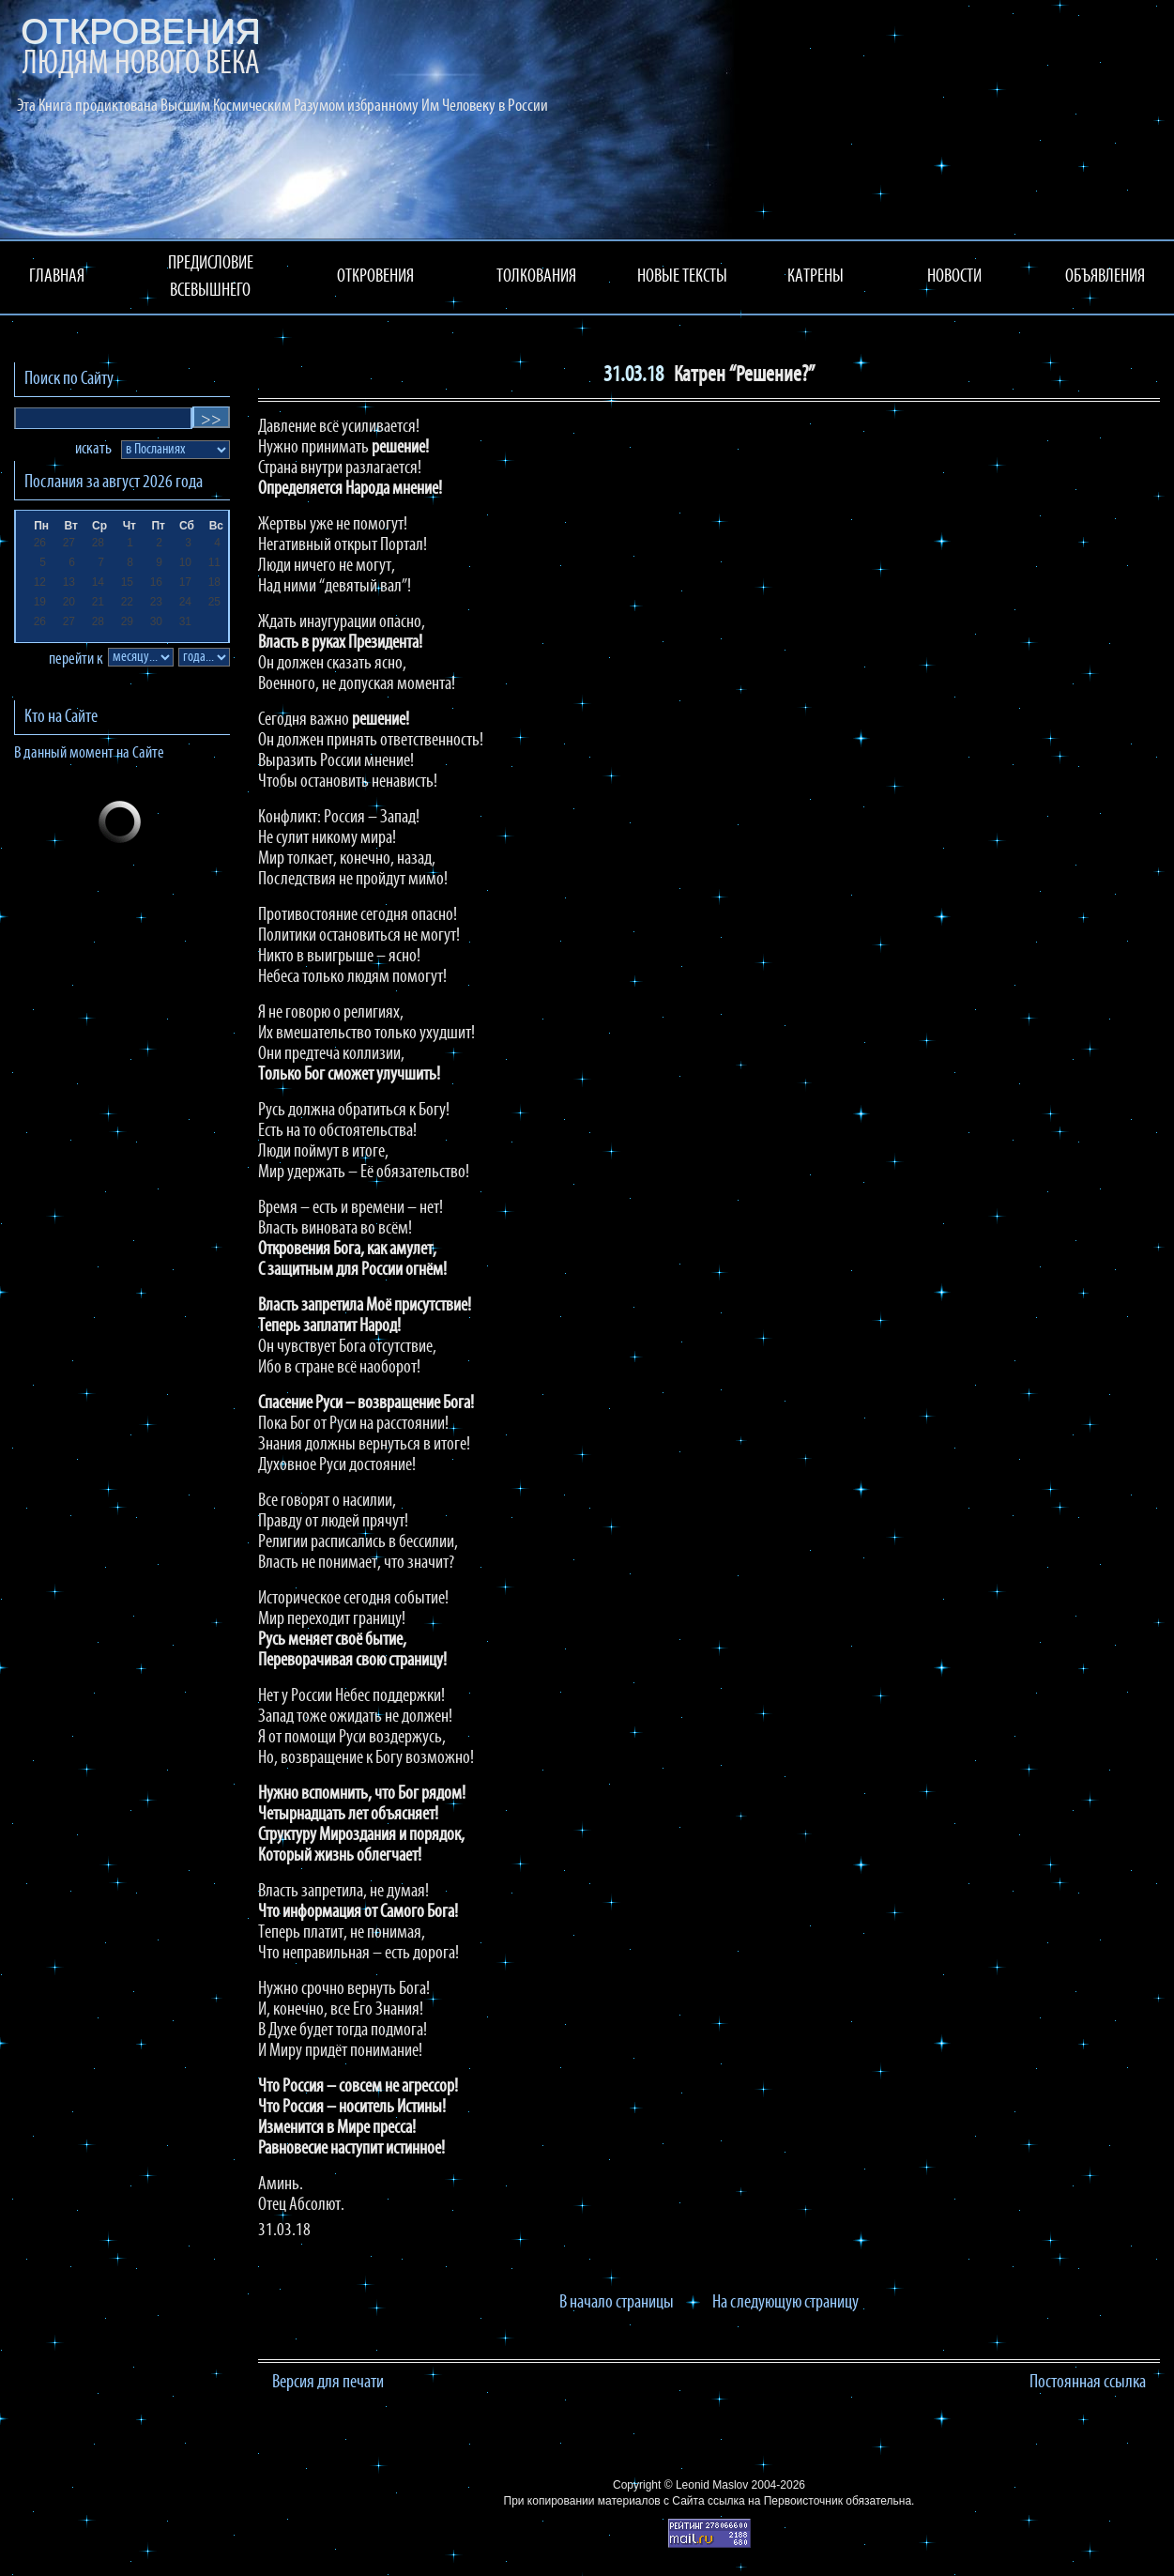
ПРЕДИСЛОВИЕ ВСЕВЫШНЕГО (210, 277)
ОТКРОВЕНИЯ (375, 277)
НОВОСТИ (954, 277)
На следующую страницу (785, 2302)
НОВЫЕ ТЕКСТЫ (682, 277)
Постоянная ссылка (1087, 2382)
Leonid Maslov (712, 2485)
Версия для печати (328, 2382)
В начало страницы (616, 2302)
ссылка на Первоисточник (775, 2500)
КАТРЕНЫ (815, 277)
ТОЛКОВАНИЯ (536, 277)
